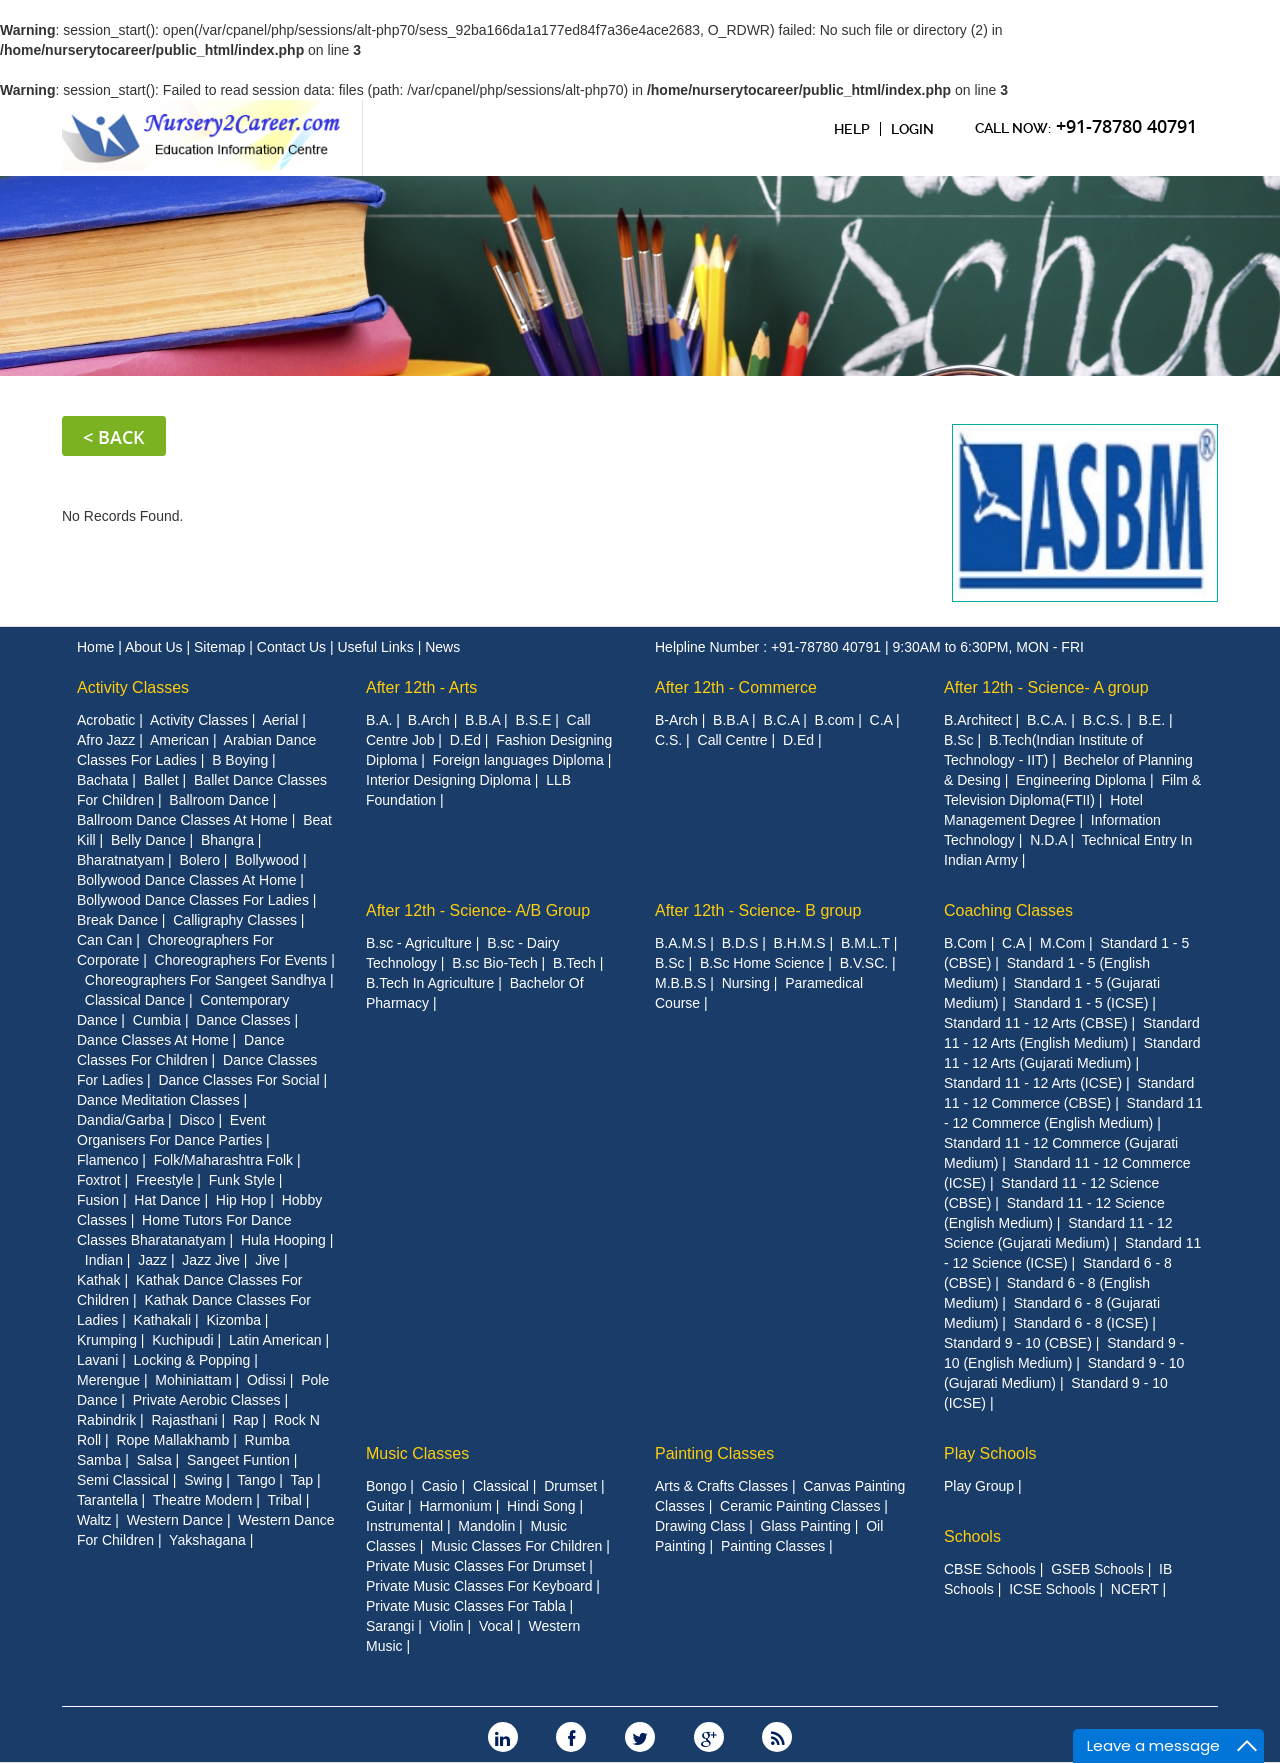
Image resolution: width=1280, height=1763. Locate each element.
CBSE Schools (990, 1569)
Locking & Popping (192, 1360)
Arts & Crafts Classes (721, 1486)
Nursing (746, 983)
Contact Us (293, 647)
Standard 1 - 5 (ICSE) (1081, 1003)
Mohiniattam (193, 1380)
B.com (835, 720)
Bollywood (267, 860)
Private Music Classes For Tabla (466, 1606)
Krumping (107, 1340)
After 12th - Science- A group (1046, 687)
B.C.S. (1103, 720)
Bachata (102, 780)
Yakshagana (207, 1540)
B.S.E (533, 720)
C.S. (668, 740)
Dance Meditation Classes (158, 1100)
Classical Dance (135, 1000)
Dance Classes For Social (238, 1080)
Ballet (161, 780)
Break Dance (117, 920)
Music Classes (417, 1453)
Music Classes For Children (516, 1546)
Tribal (284, 1500)
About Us (155, 647)
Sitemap (221, 647)
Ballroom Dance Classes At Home (182, 820)
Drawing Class (700, 1526)
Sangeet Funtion (238, 1460)
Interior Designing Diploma (448, 780)
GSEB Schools (1097, 1569)
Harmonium (455, 1506)
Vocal (496, 1626)
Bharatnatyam (120, 860)
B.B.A (482, 720)
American (179, 740)
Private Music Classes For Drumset (475, 1566)
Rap (246, 1420)
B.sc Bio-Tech (495, 963)
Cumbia (157, 1020)
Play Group (979, 1486)
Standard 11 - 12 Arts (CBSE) (1036, 1023)
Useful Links (377, 647)
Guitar (385, 1506)
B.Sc (959, 740)
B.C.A (781, 720)
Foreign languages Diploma (518, 760)
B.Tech (574, 963)
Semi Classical (123, 1480)
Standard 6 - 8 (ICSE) (1081, 1323)
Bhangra (227, 840)
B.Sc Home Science (762, 963)
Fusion (98, 1200)
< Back (114, 437)
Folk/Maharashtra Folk (223, 1160)
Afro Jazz (106, 740)
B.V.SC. (864, 963)
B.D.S (740, 943)
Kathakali (163, 1320)
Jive (267, 1260)
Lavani (97, 1360)
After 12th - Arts (421, 687)
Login (912, 129)
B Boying (240, 760)
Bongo (386, 1486)
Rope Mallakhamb (172, 1440)
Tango (256, 1480)
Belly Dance (148, 840)
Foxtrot (99, 1180)
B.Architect (978, 720)
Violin (447, 1626)
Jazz (152, 1260)
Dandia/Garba (120, 1120)
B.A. (379, 720)
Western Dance (175, 1520)
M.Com (1062, 943)
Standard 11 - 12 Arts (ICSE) (1033, 1083)
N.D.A (1048, 840)
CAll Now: (1086, 126)
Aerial (280, 720)
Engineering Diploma (1081, 780)
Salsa (154, 1460)
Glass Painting (806, 1526)
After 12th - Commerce (736, 687)
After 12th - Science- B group (758, 910)
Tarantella (107, 1500)
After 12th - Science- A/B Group (478, 910)
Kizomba (233, 1320)
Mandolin (486, 1526)
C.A (881, 720)
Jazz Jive (211, 1260)
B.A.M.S (680, 943)
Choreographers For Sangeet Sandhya (205, 980)
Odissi (266, 1380)
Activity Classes (133, 687)
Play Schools (990, 1453)
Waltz (94, 1520)
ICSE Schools (1052, 1589)
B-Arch (676, 720)
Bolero (199, 860)
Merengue (108, 1380)
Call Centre (733, 740)
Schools (972, 1536)
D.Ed (465, 740)
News (442, 647)
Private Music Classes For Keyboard (479, 1586)
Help (852, 129)
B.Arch (429, 720)
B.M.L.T (865, 943)
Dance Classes (243, 1020)
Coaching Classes (1008, 910)
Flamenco (107, 1160)
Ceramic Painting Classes (800, 1506)
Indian (104, 1260)
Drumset (570, 1486)
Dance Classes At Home (153, 1040)
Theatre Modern (203, 1500)
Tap (302, 1480)
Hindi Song (541, 1506)
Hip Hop (241, 1200)
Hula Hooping (283, 1240)
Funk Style (242, 1180)
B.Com (965, 943)
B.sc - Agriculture (419, 943)
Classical (501, 1486)
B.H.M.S (800, 943)
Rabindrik (106, 1420)
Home (97, 647)
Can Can (104, 940)
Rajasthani (184, 1420)
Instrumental (404, 1526)
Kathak (99, 1280)
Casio (440, 1486)
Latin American (275, 1340)
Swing (203, 1480)
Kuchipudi (183, 1340)
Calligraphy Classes (235, 920)
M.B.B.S (680, 983)
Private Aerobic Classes (207, 1400)
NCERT (1135, 1589)
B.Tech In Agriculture (430, 983)
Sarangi (390, 1626)
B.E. (1152, 720)
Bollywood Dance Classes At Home (186, 880)
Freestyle (165, 1180)
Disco (196, 1120)
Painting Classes (714, 1453)
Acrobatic (106, 720)
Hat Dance (167, 1200)
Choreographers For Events (241, 960)
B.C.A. (1047, 720)
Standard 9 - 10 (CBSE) (1018, 1343)
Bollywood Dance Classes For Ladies (193, 900)
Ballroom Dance (219, 800)
